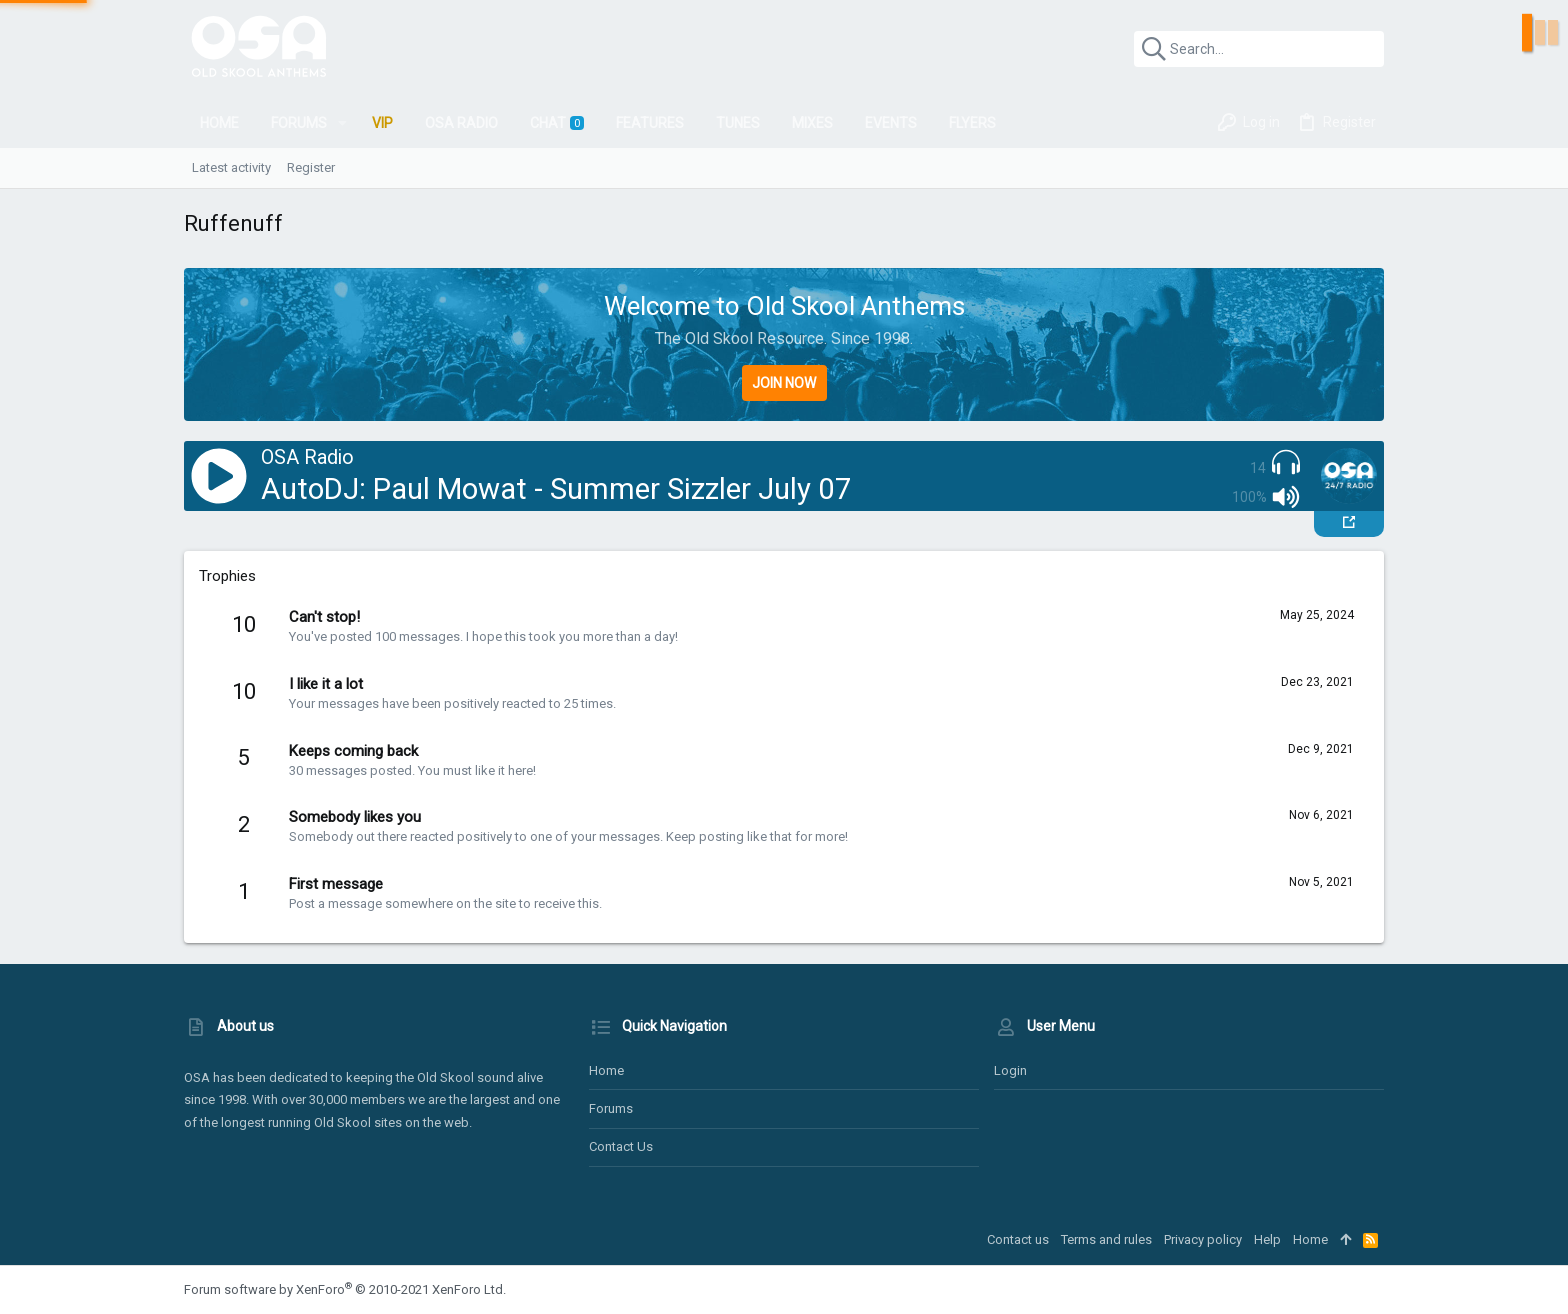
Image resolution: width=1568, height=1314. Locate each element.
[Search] (1259, 49)
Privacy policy (1203, 1239)
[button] (342, 123)
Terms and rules (1106, 1239)
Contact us (621, 1146)
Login (1010, 1070)
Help (1267, 1239)
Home (606, 1070)
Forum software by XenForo (345, 1289)
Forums (611, 1108)
